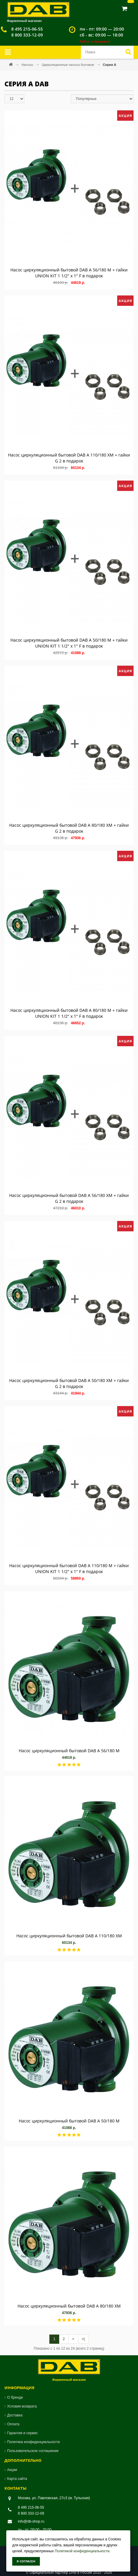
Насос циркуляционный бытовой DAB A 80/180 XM (69, 2306)
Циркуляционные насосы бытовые (68, 64)
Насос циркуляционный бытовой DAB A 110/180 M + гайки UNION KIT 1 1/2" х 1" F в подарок (69, 1568)
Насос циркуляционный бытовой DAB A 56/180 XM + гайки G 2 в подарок (69, 1198)
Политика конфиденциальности (33, 2442)
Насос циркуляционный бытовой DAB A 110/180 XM (69, 1936)
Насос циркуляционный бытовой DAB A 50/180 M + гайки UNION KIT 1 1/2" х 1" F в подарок (69, 643)
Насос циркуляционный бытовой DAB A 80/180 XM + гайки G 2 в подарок (69, 828)
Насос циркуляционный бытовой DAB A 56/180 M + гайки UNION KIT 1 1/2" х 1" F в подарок (69, 273)
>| (83, 2339)
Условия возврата (22, 2406)
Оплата (13, 2424)
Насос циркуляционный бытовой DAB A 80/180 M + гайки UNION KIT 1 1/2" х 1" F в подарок (69, 1013)
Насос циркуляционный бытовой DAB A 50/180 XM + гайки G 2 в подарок (69, 1383)
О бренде (15, 2397)
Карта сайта (17, 2479)
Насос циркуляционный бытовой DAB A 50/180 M (69, 2121)
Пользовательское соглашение (33, 2451)
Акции (12, 2470)
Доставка (15, 2415)
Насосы (27, 64)
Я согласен (26, 2561)
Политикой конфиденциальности (82, 2551)
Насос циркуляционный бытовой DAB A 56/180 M (69, 1750)
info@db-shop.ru (31, 2521)
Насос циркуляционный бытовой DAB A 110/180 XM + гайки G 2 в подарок (69, 458)
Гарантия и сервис (22, 2433)
